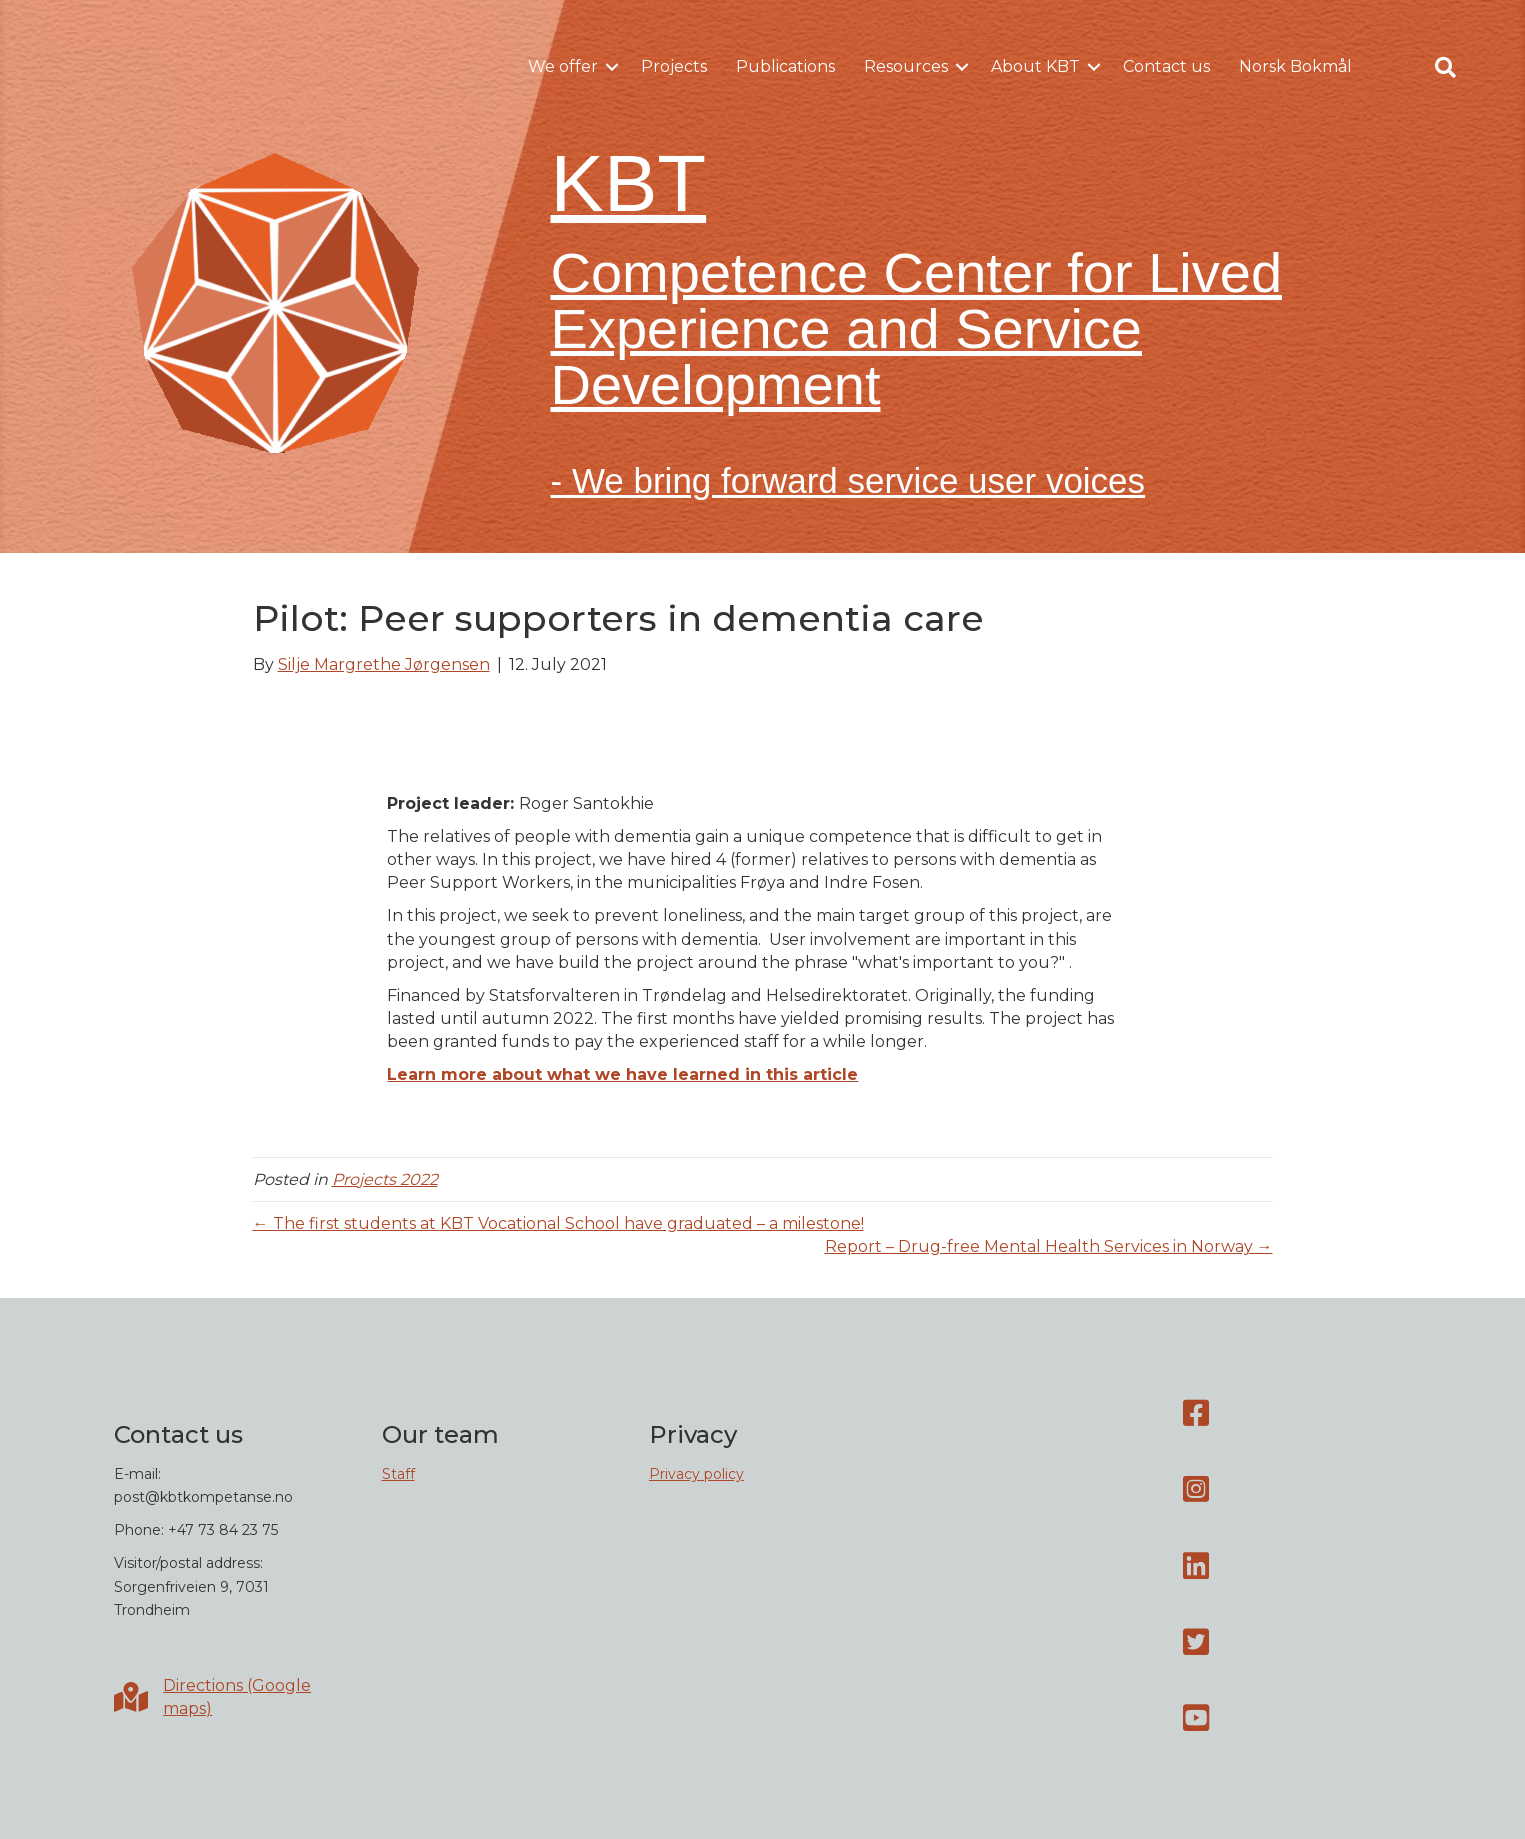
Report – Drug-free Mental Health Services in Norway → (1049, 1246)
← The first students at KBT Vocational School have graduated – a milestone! (558, 1223)
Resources (906, 66)
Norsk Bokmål (1295, 66)
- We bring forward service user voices (848, 480)
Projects (674, 66)
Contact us (1166, 66)
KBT (629, 183)
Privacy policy (696, 1474)
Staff (398, 1474)
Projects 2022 (385, 1179)
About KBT (1035, 66)
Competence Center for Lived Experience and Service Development (917, 328)
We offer (563, 66)
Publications (785, 66)
